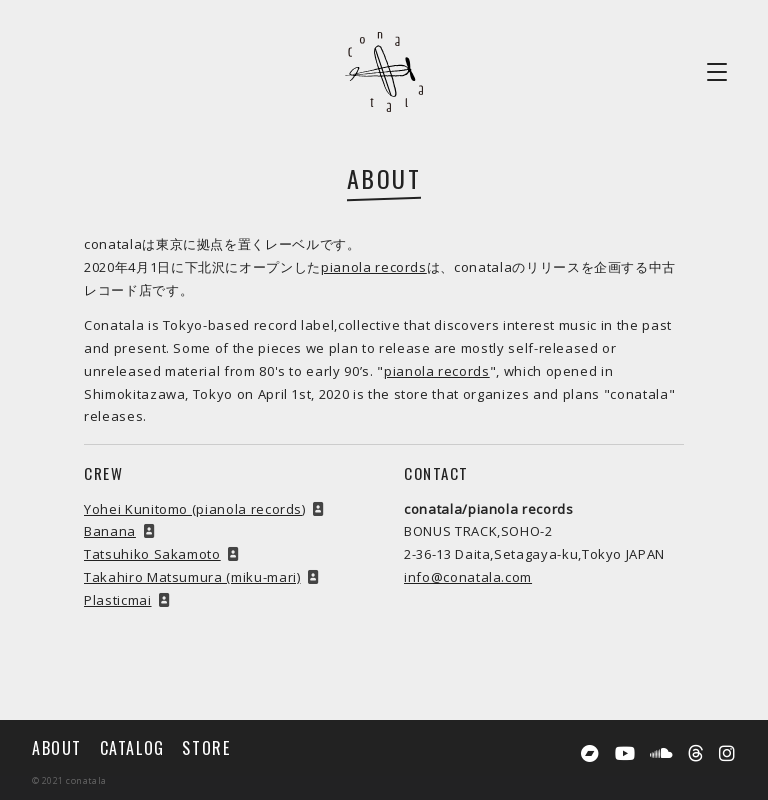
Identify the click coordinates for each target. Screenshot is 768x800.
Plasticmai (118, 600)
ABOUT (57, 748)
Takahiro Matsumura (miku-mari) (192, 577)
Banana (110, 531)
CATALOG (132, 748)
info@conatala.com (468, 577)
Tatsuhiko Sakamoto (152, 554)
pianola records (374, 267)
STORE (206, 748)
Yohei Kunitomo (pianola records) (195, 509)
